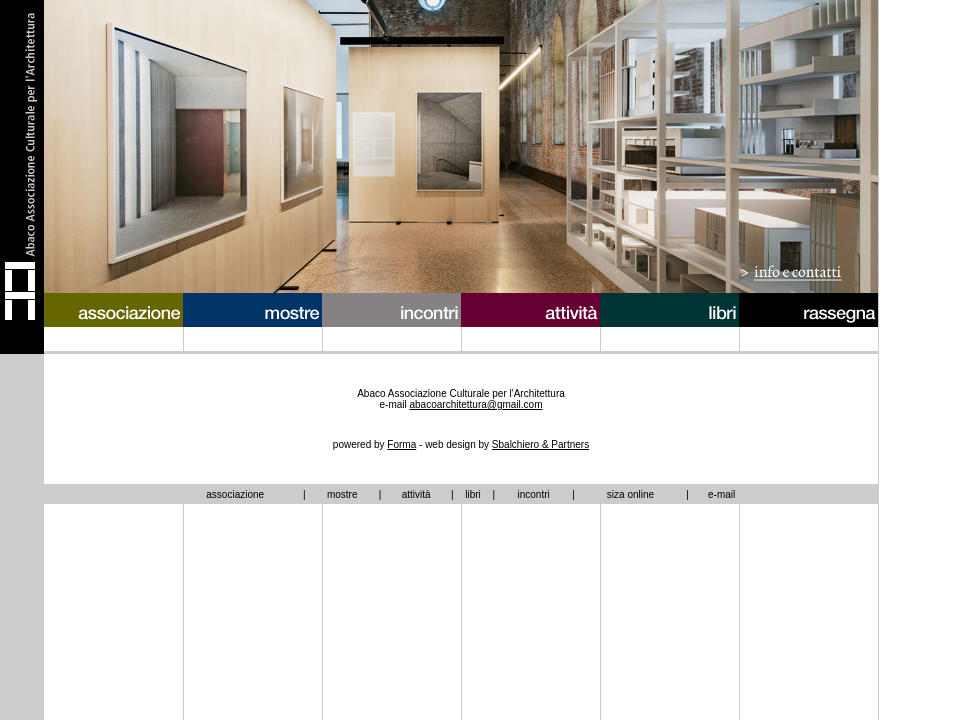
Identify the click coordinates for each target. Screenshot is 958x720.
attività (416, 494)
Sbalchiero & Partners (540, 444)
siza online (630, 494)
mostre (342, 494)
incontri (533, 494)
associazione (235, 494)
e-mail (721, 494)
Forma (401, 444)
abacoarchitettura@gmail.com (476, 404)
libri (473, 494)
